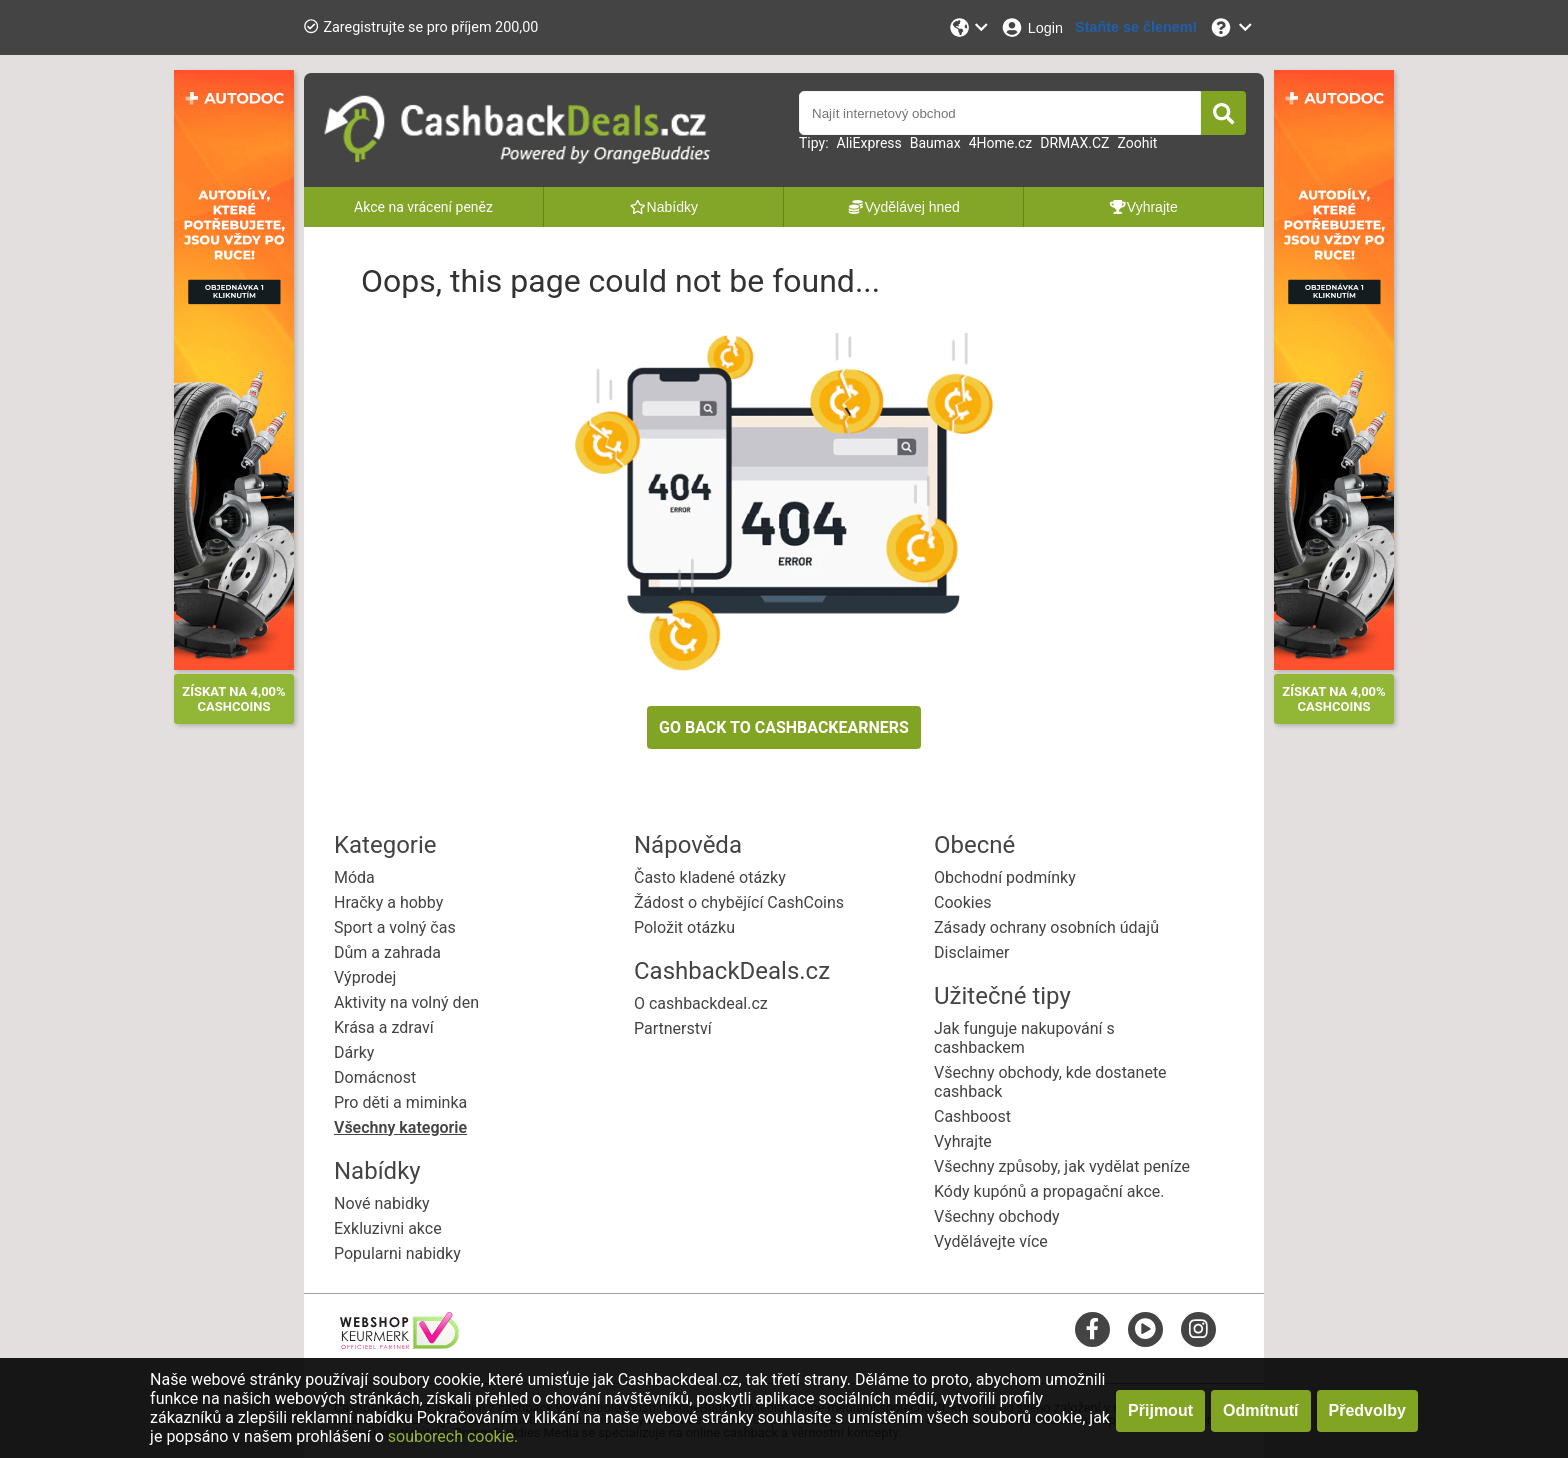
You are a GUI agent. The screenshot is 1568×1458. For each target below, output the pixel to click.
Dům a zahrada (387, 952)
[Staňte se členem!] (1136, 27)
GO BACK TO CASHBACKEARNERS (784, 727)
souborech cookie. (453, 1436)
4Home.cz (1001, 143)
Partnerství (673, 1028)
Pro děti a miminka (400, 1102)
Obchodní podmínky (1005, 877)
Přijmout (1160, 1410)
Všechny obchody (997, 1216)
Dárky (354, 1052)
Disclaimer (971, 952)
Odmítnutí (1261, 1410)
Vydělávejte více (991, 1241)
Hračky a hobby (388, 902)
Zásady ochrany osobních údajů (1046, 927)
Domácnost (375, 1077)
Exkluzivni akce (388, 1228)
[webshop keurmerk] (399, 1343)
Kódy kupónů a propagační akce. (1049, 1191)
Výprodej (365, 977)
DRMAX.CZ (1074, 143)
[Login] (1031, 27)
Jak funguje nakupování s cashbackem (1024, 1038)
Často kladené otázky (710, 877)
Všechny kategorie (400, 1127)
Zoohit (1137, 143)
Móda (354, 877)
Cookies (962, 902)
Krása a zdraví (384, 1027)
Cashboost (972, 1116)
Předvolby (1367, 1410)
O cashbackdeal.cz (701, 1003)
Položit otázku (684, 927)
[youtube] (1145, 1328)
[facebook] (1092, 1328)
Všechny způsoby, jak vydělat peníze (1062, 1166)
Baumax (935, 143)
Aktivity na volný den (406, 1002)
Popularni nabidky (397, 1253)
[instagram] (1198, 1328)
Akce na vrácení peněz (423, 207)
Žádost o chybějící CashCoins (739, 902)
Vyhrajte (963, 1141)
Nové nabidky (382, 1203)
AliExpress (869, 143)
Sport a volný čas (395, 927)
